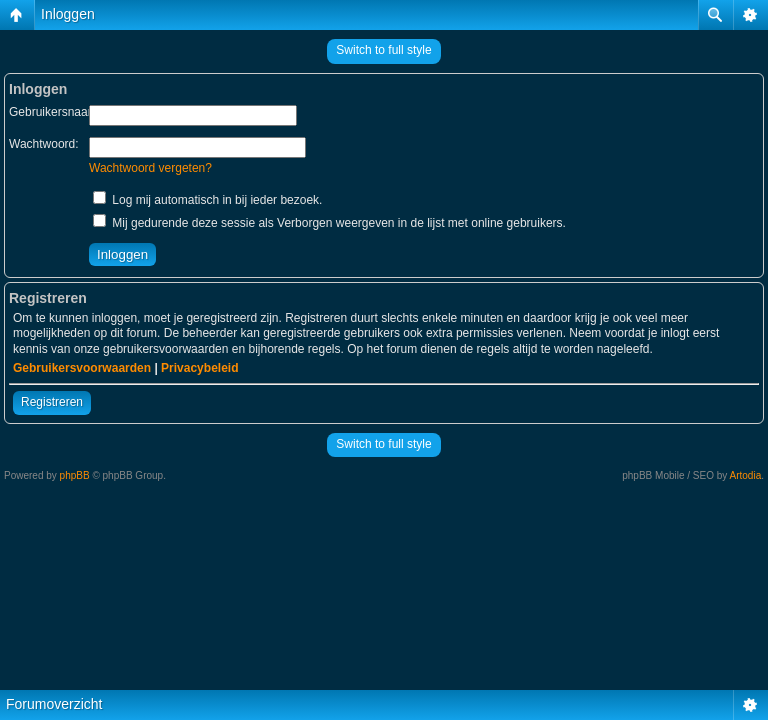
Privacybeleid (199, 368)
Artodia (746, 475)
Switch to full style (383, 50)
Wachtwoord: (44, 144)
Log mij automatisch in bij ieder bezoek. (207, 200)
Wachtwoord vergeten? (150, 168)
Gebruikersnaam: (55, 112)
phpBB (75, 475)
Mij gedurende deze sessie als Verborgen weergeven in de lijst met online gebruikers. (329, 223)
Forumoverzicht (54, 704)
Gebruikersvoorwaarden (82, 368)
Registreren (52, 402)
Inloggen (68, 14)
